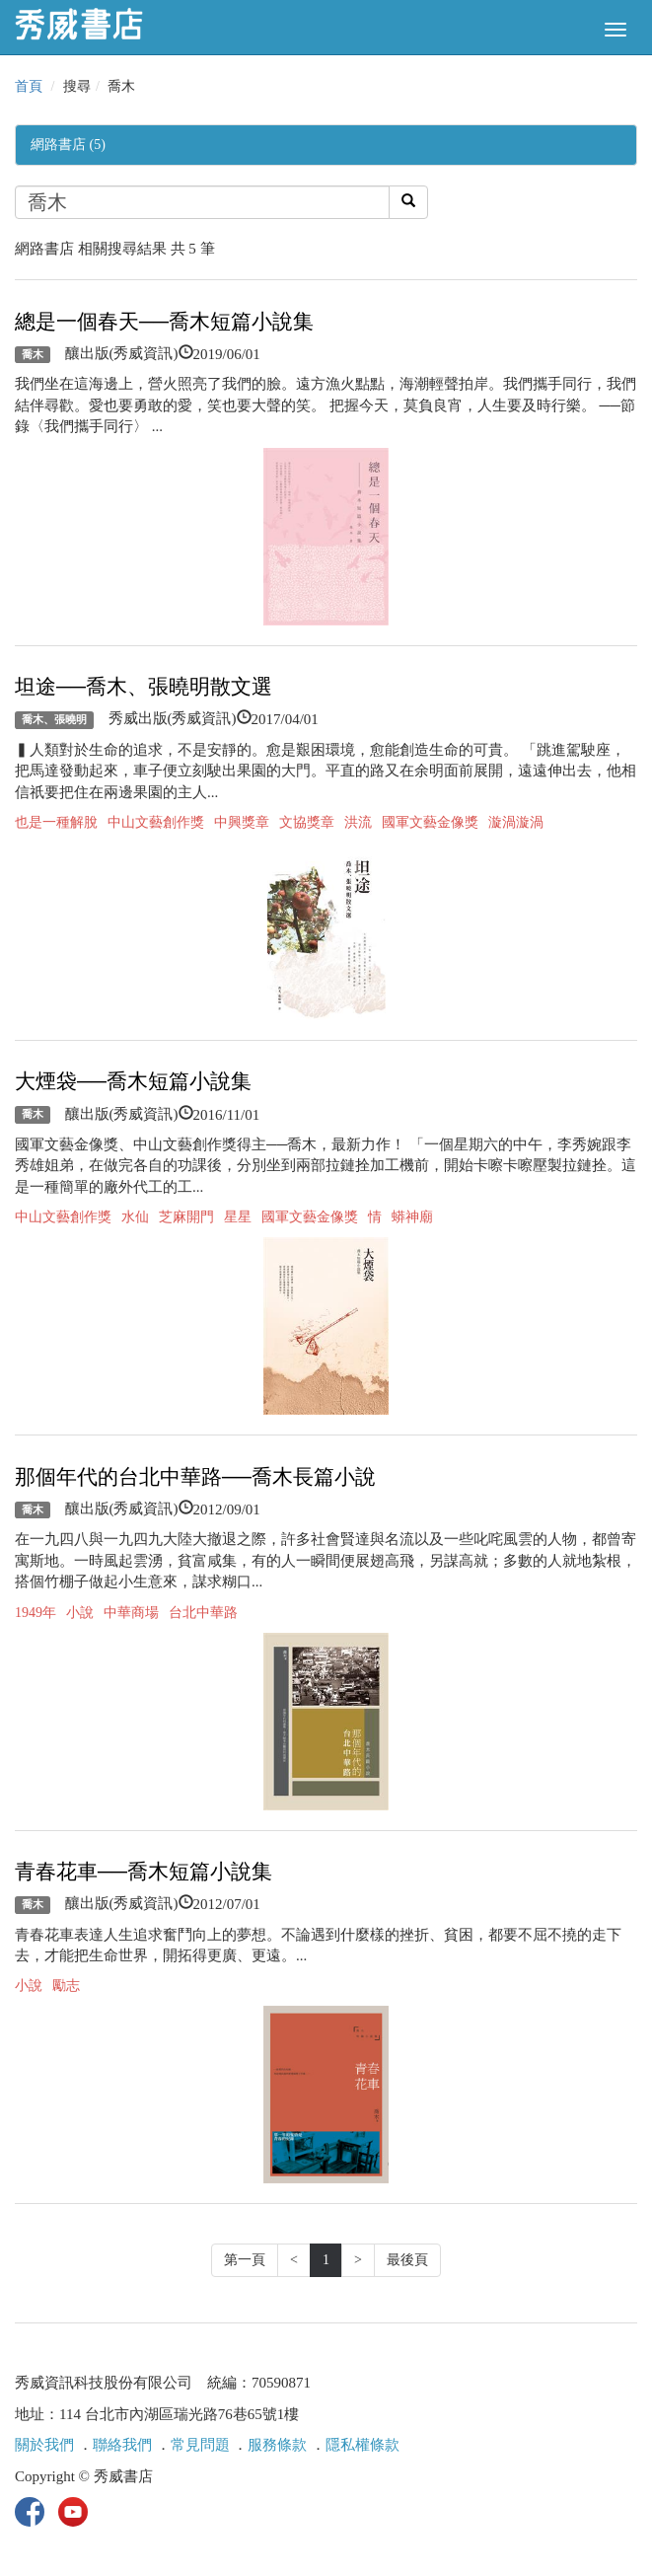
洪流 (358, 822)
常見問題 (200, 2445)
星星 (238, 1217)
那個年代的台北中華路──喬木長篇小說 (195, 1477)
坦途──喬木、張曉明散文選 (143, 687)
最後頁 (407, 2259)
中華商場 (131, 1612)
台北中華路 (203, 1612)
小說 (80, 1612)
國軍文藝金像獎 (430, 822)
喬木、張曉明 (54, 719)
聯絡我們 (122, 2445)
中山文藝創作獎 (156, 822)
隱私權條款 (362, 2445)
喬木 (32, 354)
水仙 (135, 1217)
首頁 (28, 86)
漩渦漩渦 (515, 822)
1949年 (35, 1612)
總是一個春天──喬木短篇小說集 (164, 321)
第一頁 (244, 2259)
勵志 (66, 1985)
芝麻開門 (186, 1217)
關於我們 (44, 2445)
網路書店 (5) (68, 144)
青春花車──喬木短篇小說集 (143, 1871)
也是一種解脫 (56, 822)
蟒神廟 (412, 1217)
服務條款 (277, 2445)
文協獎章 (306, 822)
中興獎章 (241, 822)
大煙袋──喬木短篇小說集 (133, 1081)
